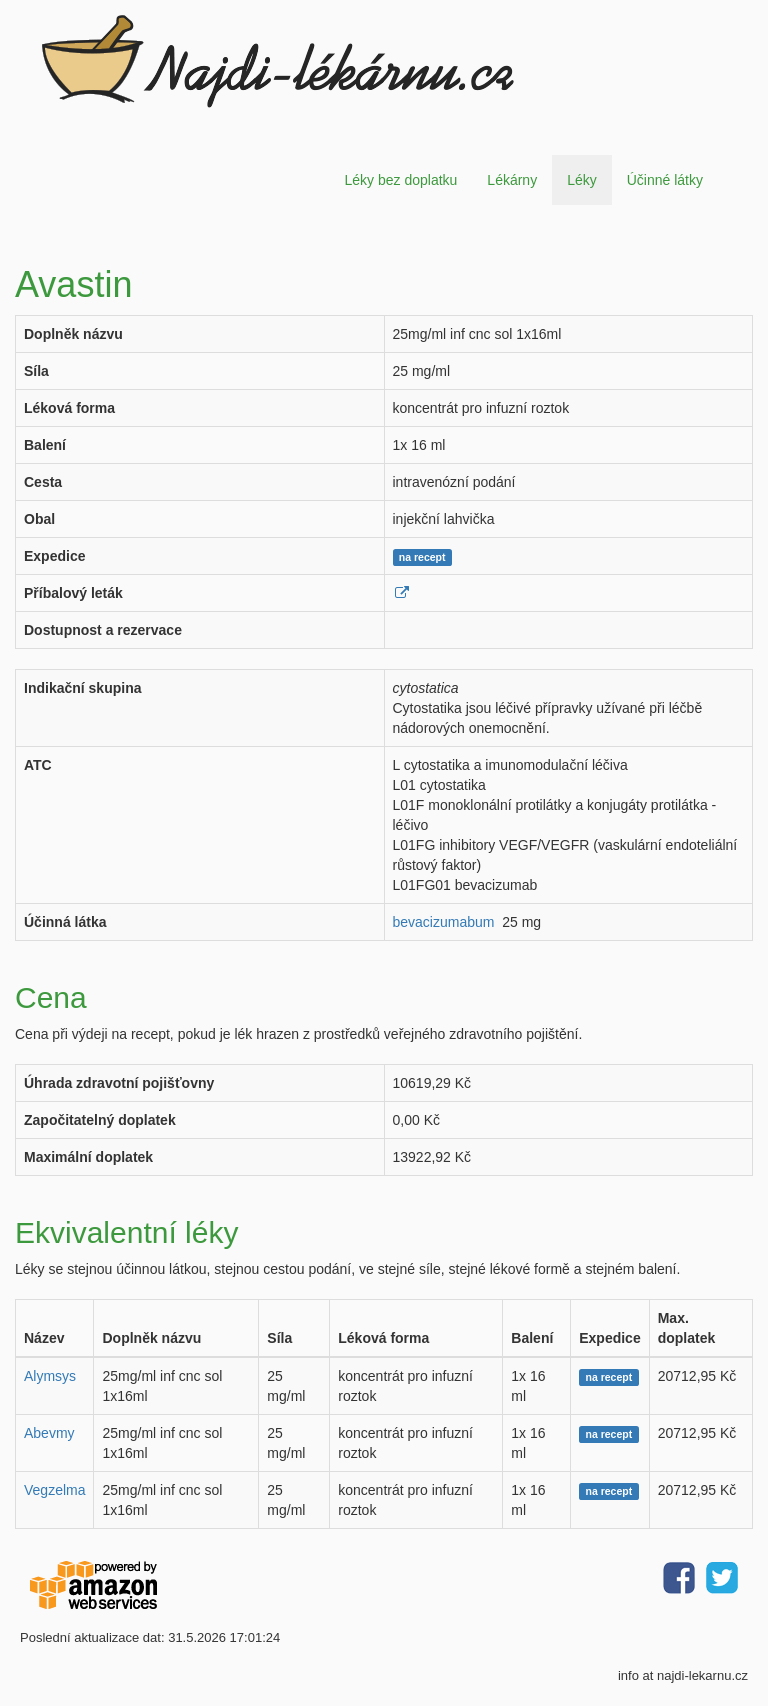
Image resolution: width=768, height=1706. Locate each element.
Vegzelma (54, 1490)
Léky (582, 180)
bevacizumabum (444, 922)
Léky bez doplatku (400, 180)
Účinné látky (665, 180)
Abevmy (49, 1433)
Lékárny (512, 180)
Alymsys (50, 1376)
